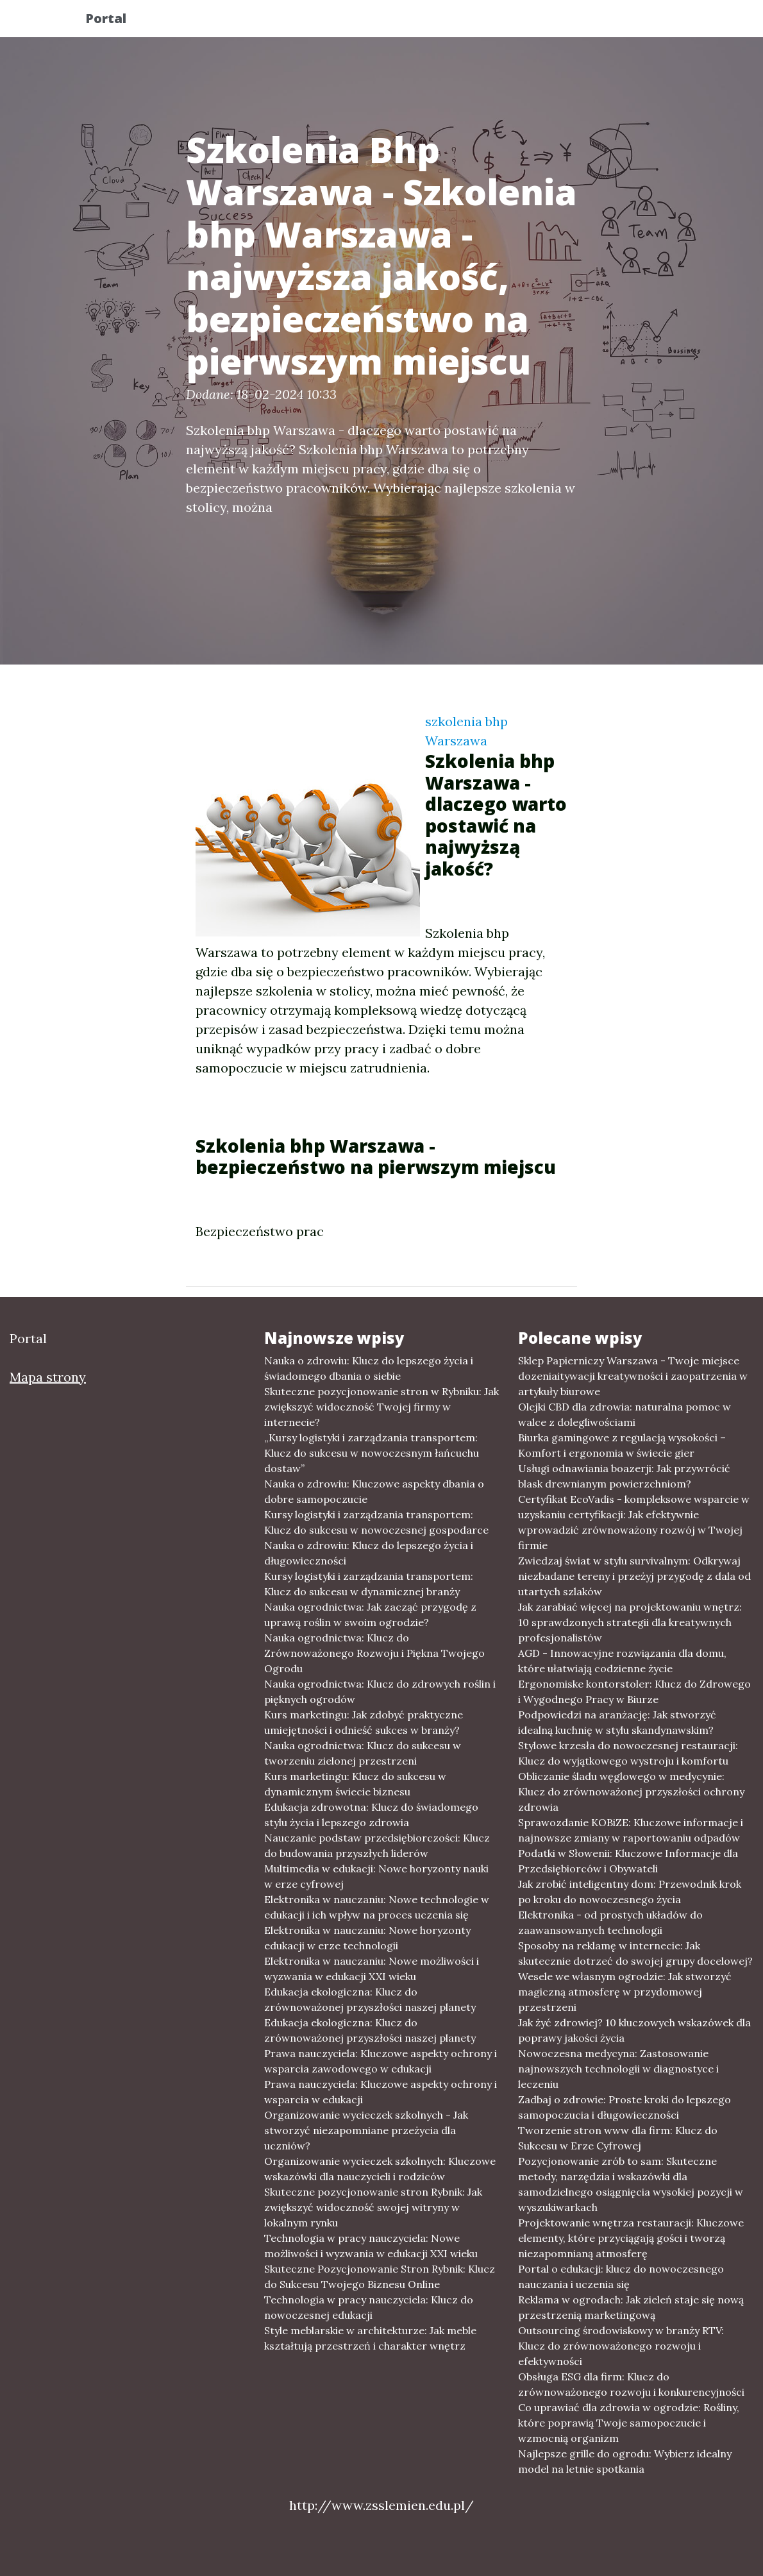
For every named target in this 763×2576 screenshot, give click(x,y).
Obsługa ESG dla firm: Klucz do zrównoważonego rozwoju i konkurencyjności (631, 2384)
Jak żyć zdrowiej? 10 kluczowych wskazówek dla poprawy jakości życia (634, 2030)
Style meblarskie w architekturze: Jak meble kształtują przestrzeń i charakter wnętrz (370, 2338)
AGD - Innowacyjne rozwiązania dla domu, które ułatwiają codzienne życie (622, 1661)
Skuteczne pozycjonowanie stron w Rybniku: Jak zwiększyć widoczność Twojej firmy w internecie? (381, 1406)
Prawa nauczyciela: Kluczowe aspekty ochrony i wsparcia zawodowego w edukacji (380, 2061)
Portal (116, 21)
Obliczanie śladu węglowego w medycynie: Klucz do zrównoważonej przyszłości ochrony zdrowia (631, 1791)
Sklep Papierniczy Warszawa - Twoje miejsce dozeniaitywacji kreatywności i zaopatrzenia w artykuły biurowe (633, 1376)
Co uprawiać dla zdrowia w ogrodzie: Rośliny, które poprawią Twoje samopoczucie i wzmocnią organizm (628, 2423)
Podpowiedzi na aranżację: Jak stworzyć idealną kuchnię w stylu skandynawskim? (617, 1722)
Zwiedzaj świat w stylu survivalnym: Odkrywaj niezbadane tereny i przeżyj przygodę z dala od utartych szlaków (634, 1576)
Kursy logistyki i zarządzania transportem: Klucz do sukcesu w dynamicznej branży (368, 1584)
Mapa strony (48, 1377)
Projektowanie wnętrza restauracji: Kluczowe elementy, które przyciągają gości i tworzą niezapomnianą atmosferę (631, 2238)
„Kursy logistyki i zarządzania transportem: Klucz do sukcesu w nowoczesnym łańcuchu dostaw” (371, 1453)
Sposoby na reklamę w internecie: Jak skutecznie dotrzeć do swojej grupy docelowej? (635, 1953)
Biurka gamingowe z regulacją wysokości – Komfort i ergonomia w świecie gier (622, 1445)
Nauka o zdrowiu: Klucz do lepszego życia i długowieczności (368, 1553)
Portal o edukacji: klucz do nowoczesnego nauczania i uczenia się (621, 2276)
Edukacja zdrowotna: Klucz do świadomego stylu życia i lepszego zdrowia (371, 1815)
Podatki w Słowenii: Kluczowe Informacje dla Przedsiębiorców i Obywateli (628, 1861)
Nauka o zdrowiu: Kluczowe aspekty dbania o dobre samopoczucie (374, 1491)
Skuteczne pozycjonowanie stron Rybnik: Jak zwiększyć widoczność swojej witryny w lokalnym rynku (373, 2207)
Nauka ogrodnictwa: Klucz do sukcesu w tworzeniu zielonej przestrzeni (362, 1753)
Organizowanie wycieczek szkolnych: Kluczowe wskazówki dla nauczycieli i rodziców (380, 2169)
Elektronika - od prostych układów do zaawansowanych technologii (610, 1922)
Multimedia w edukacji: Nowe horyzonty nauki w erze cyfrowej (376, 1876)
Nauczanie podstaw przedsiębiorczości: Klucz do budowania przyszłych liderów (377, 1845)
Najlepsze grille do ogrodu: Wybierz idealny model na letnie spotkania (625, 2461)
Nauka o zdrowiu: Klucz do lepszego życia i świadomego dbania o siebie (368, 1368)
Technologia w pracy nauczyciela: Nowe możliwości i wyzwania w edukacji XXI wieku (371, 2246)
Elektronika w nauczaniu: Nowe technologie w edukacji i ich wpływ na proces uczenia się (376, 1907)
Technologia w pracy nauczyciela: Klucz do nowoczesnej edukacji (368, 2307)
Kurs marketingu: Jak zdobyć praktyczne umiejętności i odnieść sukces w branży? (363, 1722)
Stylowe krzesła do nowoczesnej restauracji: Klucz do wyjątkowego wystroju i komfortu (628, 1753)
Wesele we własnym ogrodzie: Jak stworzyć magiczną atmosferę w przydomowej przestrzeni (625, 1991)
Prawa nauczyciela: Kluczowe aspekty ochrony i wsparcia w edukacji (380, 2092)
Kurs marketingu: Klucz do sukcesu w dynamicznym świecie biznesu (355, 1784)
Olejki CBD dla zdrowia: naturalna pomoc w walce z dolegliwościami (624, 1414)
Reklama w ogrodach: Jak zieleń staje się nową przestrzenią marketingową (631, 2307)
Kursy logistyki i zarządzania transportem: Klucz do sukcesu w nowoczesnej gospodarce (376, 1522)
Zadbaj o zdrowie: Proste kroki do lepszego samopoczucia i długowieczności (624, 2107)
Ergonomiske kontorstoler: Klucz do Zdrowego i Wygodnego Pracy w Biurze (634, 1691)
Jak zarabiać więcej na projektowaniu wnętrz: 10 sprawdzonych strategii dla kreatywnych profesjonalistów (630, 1622)
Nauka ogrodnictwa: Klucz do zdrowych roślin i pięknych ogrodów (380, 1691)
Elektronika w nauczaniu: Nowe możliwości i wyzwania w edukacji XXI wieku (371, 1968)
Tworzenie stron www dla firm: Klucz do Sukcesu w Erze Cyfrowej (617, 2138)
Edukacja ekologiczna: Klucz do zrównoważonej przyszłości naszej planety (370, 1999)
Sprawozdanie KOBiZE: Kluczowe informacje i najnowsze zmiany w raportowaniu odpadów (630, 1830)
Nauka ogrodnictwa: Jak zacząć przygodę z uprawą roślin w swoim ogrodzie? (370, 1614)
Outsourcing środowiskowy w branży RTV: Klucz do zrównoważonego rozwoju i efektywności (621, 2346)
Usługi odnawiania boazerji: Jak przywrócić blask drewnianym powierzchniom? (624, 1476)
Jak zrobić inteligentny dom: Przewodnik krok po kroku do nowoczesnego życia (629, 1891)
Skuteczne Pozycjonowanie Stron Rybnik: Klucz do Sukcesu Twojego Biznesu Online (379, 2276)
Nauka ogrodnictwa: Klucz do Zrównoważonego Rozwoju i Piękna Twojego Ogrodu (374, 1653)
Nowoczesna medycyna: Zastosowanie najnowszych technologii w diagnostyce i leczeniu (618, 2068)
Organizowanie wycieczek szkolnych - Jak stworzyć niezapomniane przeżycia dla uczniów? (366, 2130)
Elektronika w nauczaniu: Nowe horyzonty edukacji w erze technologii (367, 1938)
